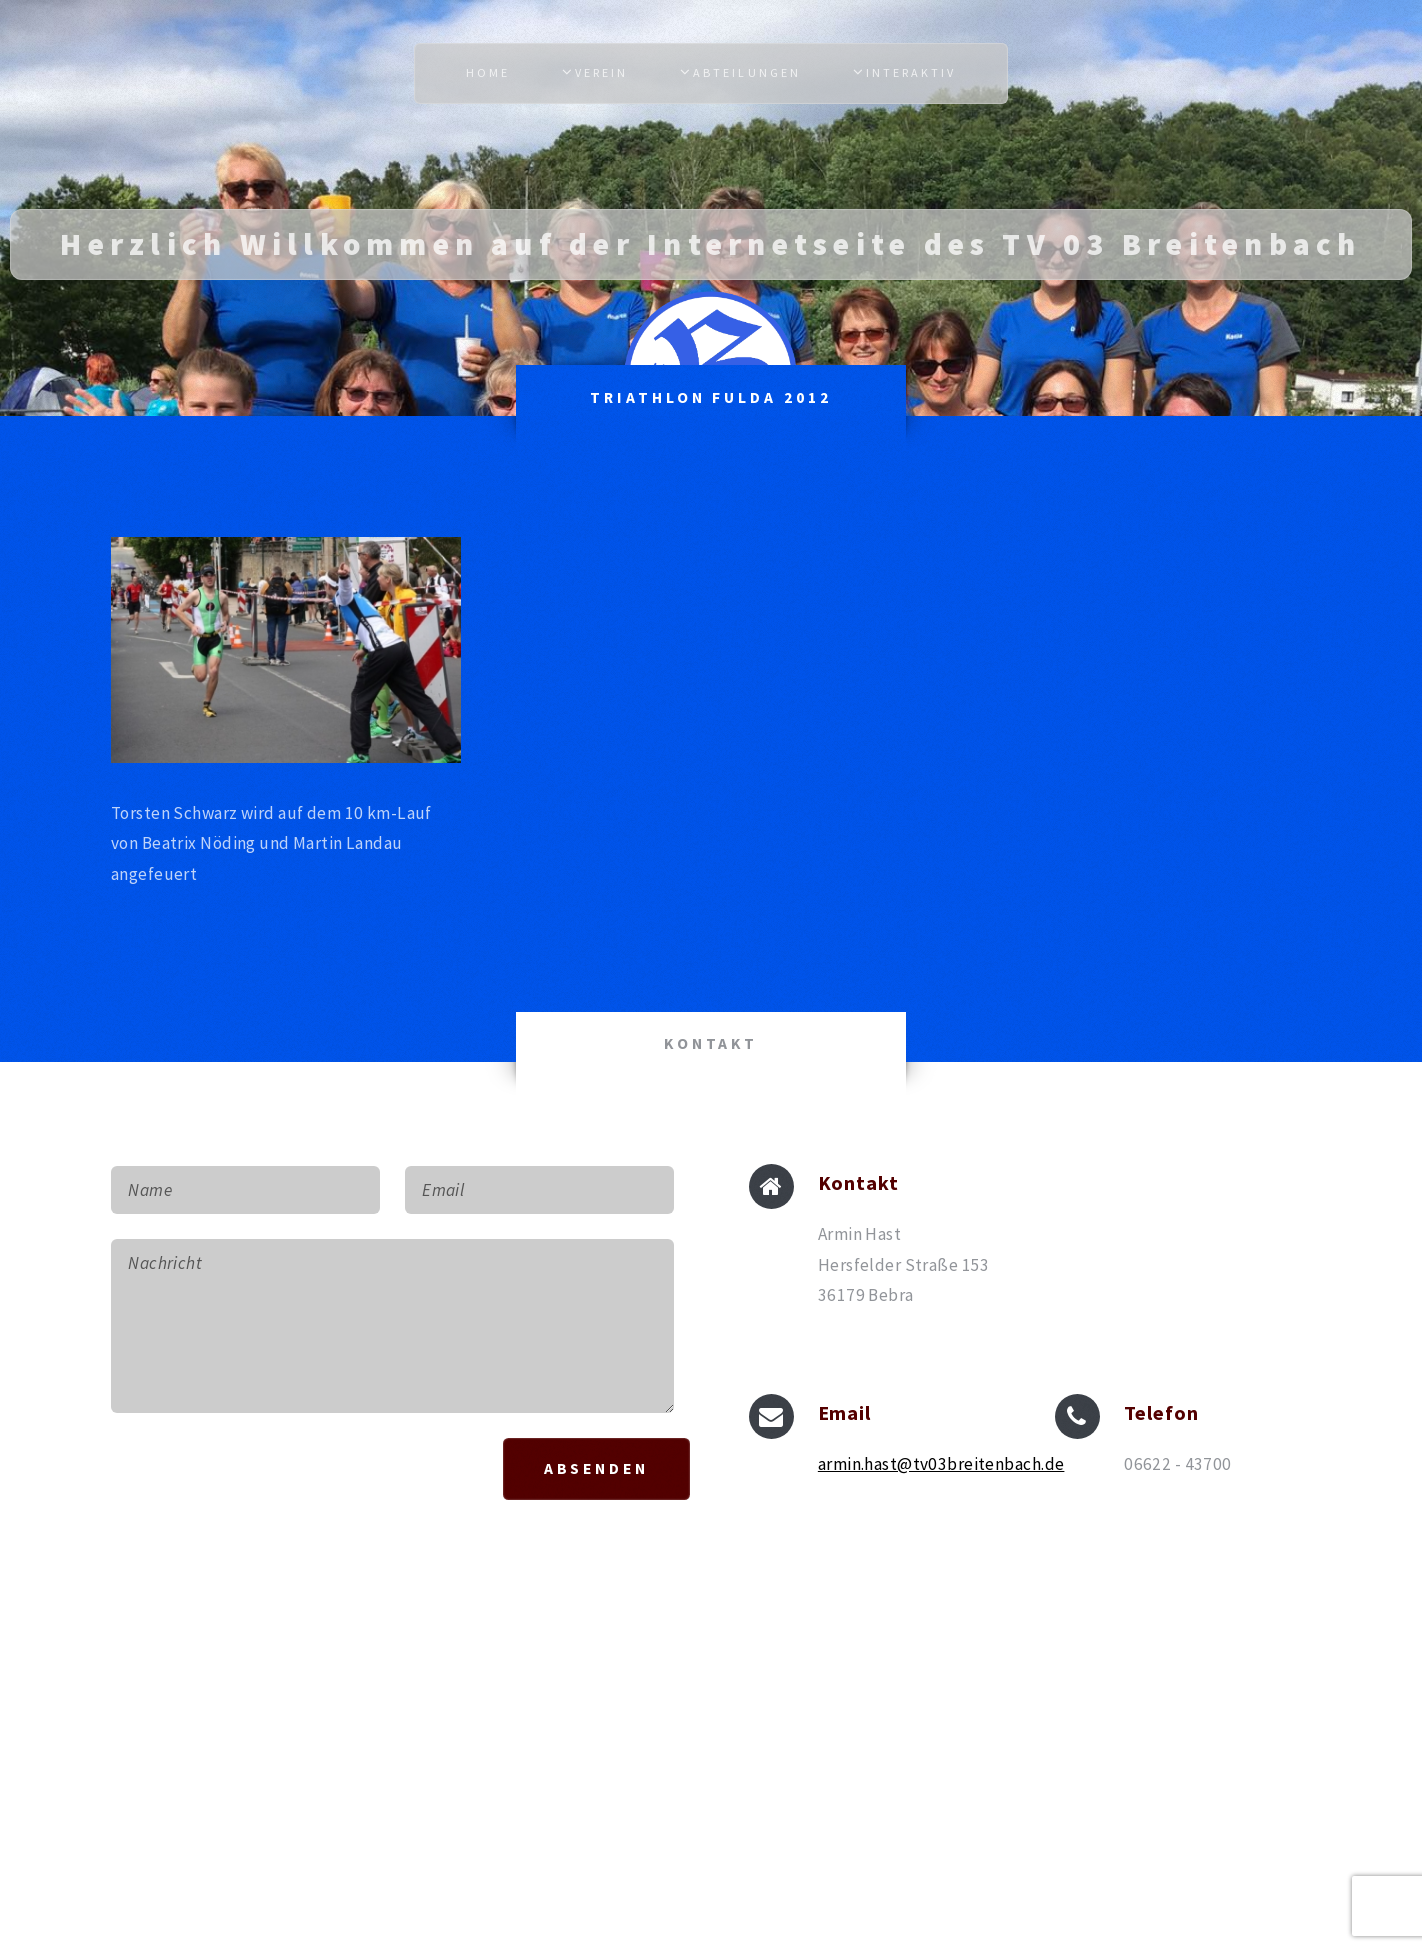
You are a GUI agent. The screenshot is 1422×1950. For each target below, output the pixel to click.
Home (488, 72)
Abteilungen (746, 72)
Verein (601, 72)
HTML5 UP (792, 1735)
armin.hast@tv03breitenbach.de (941, 1464)
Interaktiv (911, 72)
